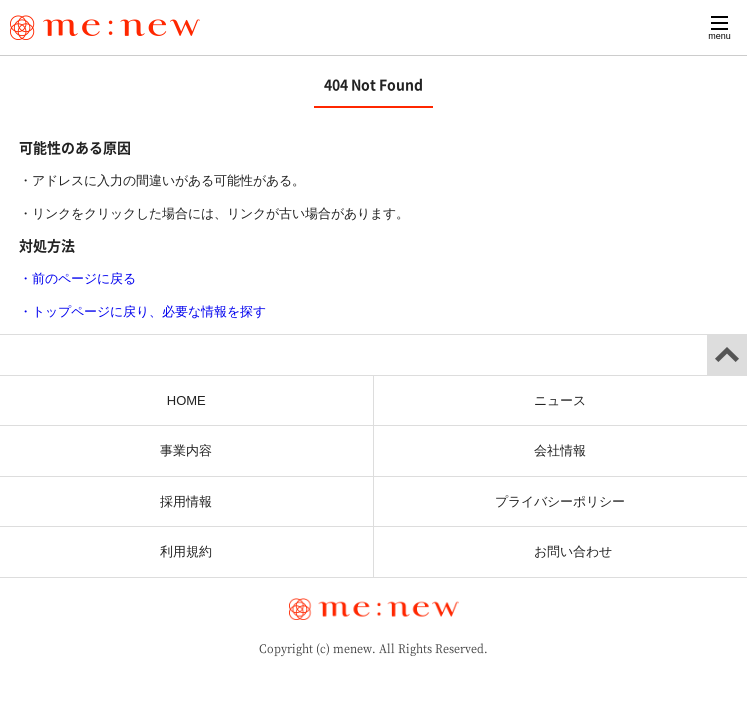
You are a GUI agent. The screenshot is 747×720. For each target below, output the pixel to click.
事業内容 (186, 450)
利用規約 (186, 551)
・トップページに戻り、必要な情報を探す (142, 311)
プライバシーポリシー (560, 501)
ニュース (560, 400)
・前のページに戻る (77, 278)
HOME (186, 400)
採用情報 (186, 501)
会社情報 (560, 450)
